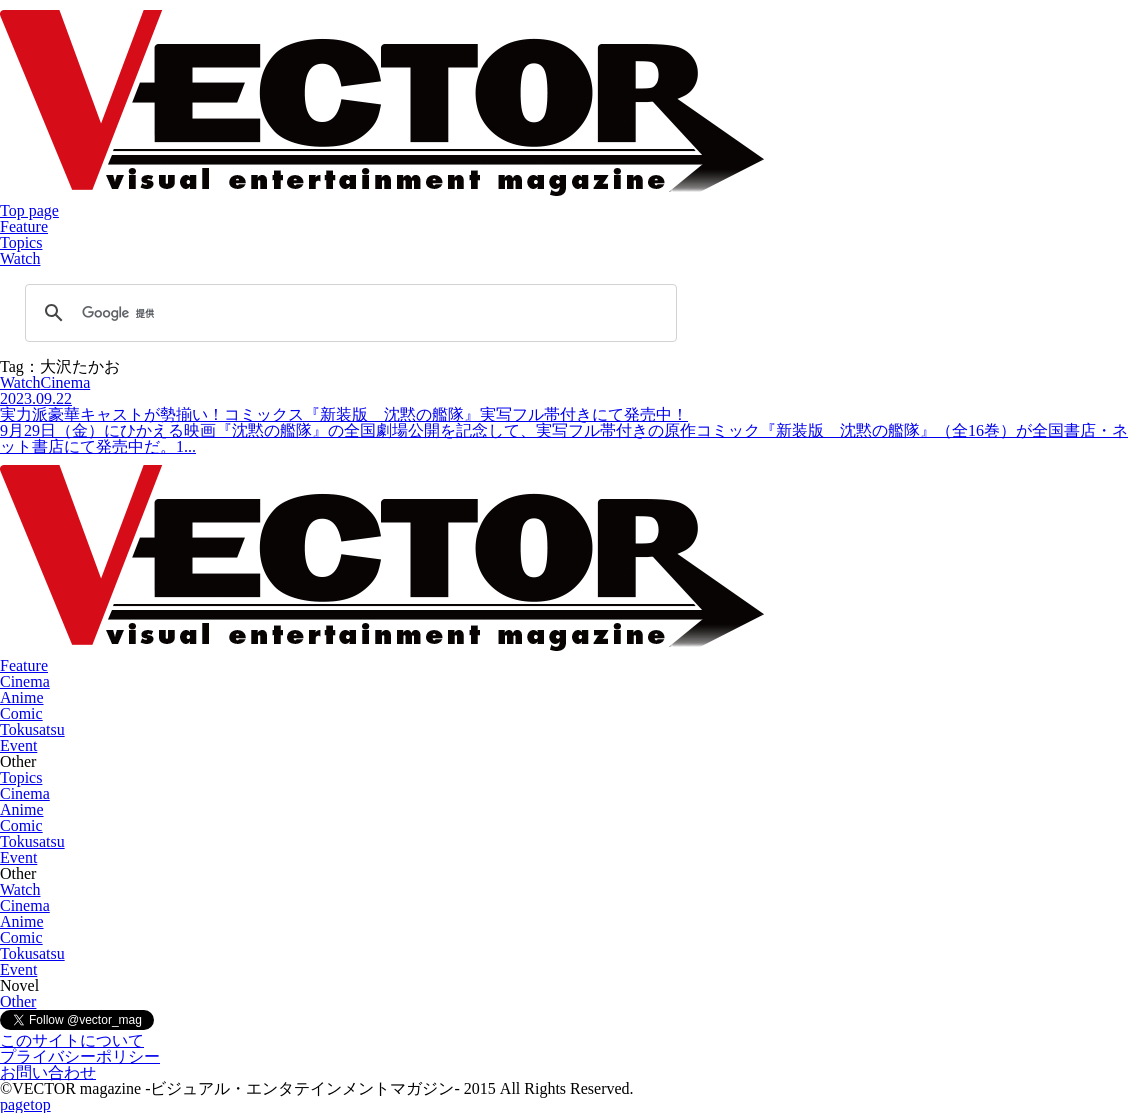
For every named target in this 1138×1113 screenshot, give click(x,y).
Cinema (25, 681)
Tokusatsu (32, 729)
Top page (29, 210)
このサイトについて (72, 1040)
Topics (21, 242)
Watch (20, 258)
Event (18, 745)
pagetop (25, 1104)
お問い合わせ (48, 1072)
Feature (24, 226)
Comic (21, 713)
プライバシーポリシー (80, 1056)
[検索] (348, 313)
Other (18, 1001)
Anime (22, 697)
